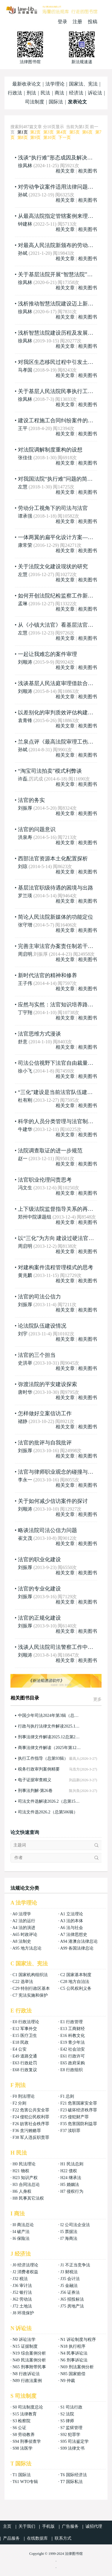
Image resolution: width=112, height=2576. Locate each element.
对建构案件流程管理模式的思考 (55, 1267)
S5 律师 (67, 2421)
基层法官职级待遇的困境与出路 (55, 888)
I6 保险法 (21, 2238)
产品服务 (11, 2538)
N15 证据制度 (25, 2346)
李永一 (25, 1479)
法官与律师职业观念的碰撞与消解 (58, 1472)
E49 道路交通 (25, 2056)
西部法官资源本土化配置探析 (53, 859)
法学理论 (55, 83)
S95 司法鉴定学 (74, 2441)
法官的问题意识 (37, 829)
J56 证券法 (70, 2292)
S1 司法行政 (71, 2407)
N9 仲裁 (67, 2380)
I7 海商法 (68, 2238)
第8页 (22, 137)
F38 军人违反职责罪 (31, 2137)
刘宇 (22, 1333)
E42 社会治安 (72, 2049)
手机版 (48, 2526)
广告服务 (70, 2526)
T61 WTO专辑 (25, 2481)
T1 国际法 (22, 2475)
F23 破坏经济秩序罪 (78, 2110)
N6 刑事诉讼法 (74, 2360)
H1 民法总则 (71, 2164)
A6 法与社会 (71, 1927)
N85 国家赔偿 (72, 2374)
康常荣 (25, 545)
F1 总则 (67, 2096)
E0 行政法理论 (26, 2022)
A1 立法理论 (71, 1914)
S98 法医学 (23, 2448)
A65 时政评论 (24, 1934)
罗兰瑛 (25, 895)
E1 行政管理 (71, 2022)
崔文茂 (25, 1538)
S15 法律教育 (25, 2414)
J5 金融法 (69, 2285)
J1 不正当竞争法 (75, 2265)
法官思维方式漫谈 (39, 1034)
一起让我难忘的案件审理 (47, 654)
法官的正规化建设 (39, 1618)
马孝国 (25, 370)
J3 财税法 (69, 2272)
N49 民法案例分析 (29, 2360)
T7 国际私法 (71, 2481)
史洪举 (25, 1362)
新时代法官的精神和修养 (47, 975)
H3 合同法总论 (26, 2184)
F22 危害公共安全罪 (31, 2110)
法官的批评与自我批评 (45, 1443)
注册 (77, 21)
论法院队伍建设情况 (42, 1326)
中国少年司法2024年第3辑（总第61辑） (49, 1715)
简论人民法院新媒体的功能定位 (55, 917)
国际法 (56, 101)
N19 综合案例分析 (29, 2353)
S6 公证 (19, 2428)
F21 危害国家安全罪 (78, 2103)
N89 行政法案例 (27, 2380)
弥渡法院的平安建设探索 (47, 1384)
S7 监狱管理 (71, 2428)
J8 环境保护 (23, 2313)
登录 (62, 21)
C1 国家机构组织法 (30, 1975)
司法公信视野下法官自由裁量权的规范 (63, 1063)
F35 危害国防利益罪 (78, 2124)
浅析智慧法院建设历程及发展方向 (58, 333)
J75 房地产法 (72, 2306)
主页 (7, 2526)
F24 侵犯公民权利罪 (31, 2117)
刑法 (31, 92)
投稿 (92, 21)
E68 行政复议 (25, 2070)
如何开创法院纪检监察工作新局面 (58, 596)
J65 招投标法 (72, 2299)
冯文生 (25, 1187)
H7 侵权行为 (71, 2191)
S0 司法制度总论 (28, 2407)
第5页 (74, 132)
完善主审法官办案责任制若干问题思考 (63, 946)
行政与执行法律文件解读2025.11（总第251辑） (49, 1726)
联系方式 (63, 2538)
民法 (45, 92)
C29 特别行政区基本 (31, 1988)
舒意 (22, 1041)
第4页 (61, 132)
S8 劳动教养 (24, 2434)
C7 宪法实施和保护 (30, 1995)
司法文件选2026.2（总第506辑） (48, 1812)
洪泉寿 (25, 837)
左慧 (22, 486)
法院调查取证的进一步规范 (50, 1151)
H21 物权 (21, 2171)
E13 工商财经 (72, 2028)
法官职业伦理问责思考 (45, 1180)
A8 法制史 (21, 1941)
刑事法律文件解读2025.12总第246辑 (49, 1737)
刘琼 (22, 866)
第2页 (35, 132)
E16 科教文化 (72, 2035)
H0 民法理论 (24, 2164)
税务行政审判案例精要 (39, 1769)
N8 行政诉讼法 (26, 2374)
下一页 (64, 137)
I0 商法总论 (23, 2225)
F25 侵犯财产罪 (74, 2117)
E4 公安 (20, 2049)
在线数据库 (37, 2538)
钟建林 (25, 223)
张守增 (25, 924)
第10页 (49, 137)
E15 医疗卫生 (25, 2035)
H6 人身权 (22, 2191)
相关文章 (65, 170)
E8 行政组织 (71, 2070)
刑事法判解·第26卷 (35, 1790)
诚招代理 (93, 2526)
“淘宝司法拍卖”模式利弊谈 (50, 771)
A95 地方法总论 (27, 1948)
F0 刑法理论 (24, 2096)
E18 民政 (21, 2042)
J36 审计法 (22, 2285)
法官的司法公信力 (39, 1297)
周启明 (25, 954)
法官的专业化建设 (39, 1589)
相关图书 (87, 170)
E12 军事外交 (25, 2028)
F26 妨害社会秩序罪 (31, 2124)
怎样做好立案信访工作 (45, 1413)
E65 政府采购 (72, 2063)
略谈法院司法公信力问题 (47, 1530)
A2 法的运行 (23, 1921)
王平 (22, 428)
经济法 (76, 92)
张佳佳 (25, 457)
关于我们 (27, 2526)
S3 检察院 (21, 2421)
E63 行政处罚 (25, 2063)
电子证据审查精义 (34, 1780)
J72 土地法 (22, 2306)
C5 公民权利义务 (75, 1988)
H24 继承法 (70, 2177)
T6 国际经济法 (73, 2475)
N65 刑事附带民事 (29, 2367)
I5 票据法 (68, 2231)
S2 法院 (67, 2414)
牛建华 (25, 1129)
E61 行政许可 (72, 2056)
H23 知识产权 (25, 2177)
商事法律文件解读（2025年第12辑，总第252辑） (49, 1747)
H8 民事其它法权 (28, 2198)
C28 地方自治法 (74, 1981)
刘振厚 (25, 808)
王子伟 (25, 983)
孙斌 (22, 194)
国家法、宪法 (83, 83)
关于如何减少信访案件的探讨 (53, 1501)
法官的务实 (31, 800)
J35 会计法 (70, 2278)
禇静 (22, 1421)
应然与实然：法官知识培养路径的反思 (63, 1005)
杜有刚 (25, 1100)
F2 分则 (19, 2103)
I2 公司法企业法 (75, 2225)
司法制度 (34, 101)
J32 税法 (20, 2278)
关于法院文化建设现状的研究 (53, 566)
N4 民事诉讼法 (74, 2353)
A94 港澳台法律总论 (79, 1941)
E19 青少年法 (72, 2042)
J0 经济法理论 (25, 2265)
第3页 (48, 132)
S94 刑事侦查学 (27, 2441)
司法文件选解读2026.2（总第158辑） (49, 1801)
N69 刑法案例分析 (77, 2367)
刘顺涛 (25, 662)
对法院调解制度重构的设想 (50, 450)
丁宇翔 (25, 1012)
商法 (59, 92)
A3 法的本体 (71, 1921)
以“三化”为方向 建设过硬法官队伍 (58, 1238)
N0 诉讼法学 (24, 2339)
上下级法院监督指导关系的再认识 (58, 1209)
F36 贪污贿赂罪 (27, 2130)
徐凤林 (25, 165)
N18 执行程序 (72, 2346)
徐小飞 (25, 1070)
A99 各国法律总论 (76, 1948)
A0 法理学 (21, 1914)
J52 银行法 (22, 2292)
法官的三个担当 (37, 1355)
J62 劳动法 (22, 2299)
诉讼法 (95, 92)
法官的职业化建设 (39, 1559)
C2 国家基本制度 (75, 1975)
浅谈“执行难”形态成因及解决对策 (58, 158)
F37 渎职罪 (70, 2130)
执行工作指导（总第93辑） (43, 1758)
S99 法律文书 (72, 2448)
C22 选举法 (23, 1981)
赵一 (22, 1158)
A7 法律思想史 (73, 1934)
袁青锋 (25, 720)
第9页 (35, 137)
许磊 (22, 778)
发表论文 (77, 101)
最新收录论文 (26, 83)
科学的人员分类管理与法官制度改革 (61, 1121)
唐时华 (25, 1392)
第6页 (87, 132)
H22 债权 (68, 2171)
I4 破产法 (21, 2231)
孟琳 (22, 603)
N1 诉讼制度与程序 (78, 2339)
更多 (97, 1699)
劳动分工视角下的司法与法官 (53, 508)
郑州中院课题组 (34, 1216)
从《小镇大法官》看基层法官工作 (58, 625)
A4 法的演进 (23, 1927)
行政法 (15, 92)
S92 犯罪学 (70, 2434)
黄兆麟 (25, 1275)
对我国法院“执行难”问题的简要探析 (60, 479)
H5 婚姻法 (69, 2184)
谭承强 (25, 516)
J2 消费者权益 (25, 2272)
